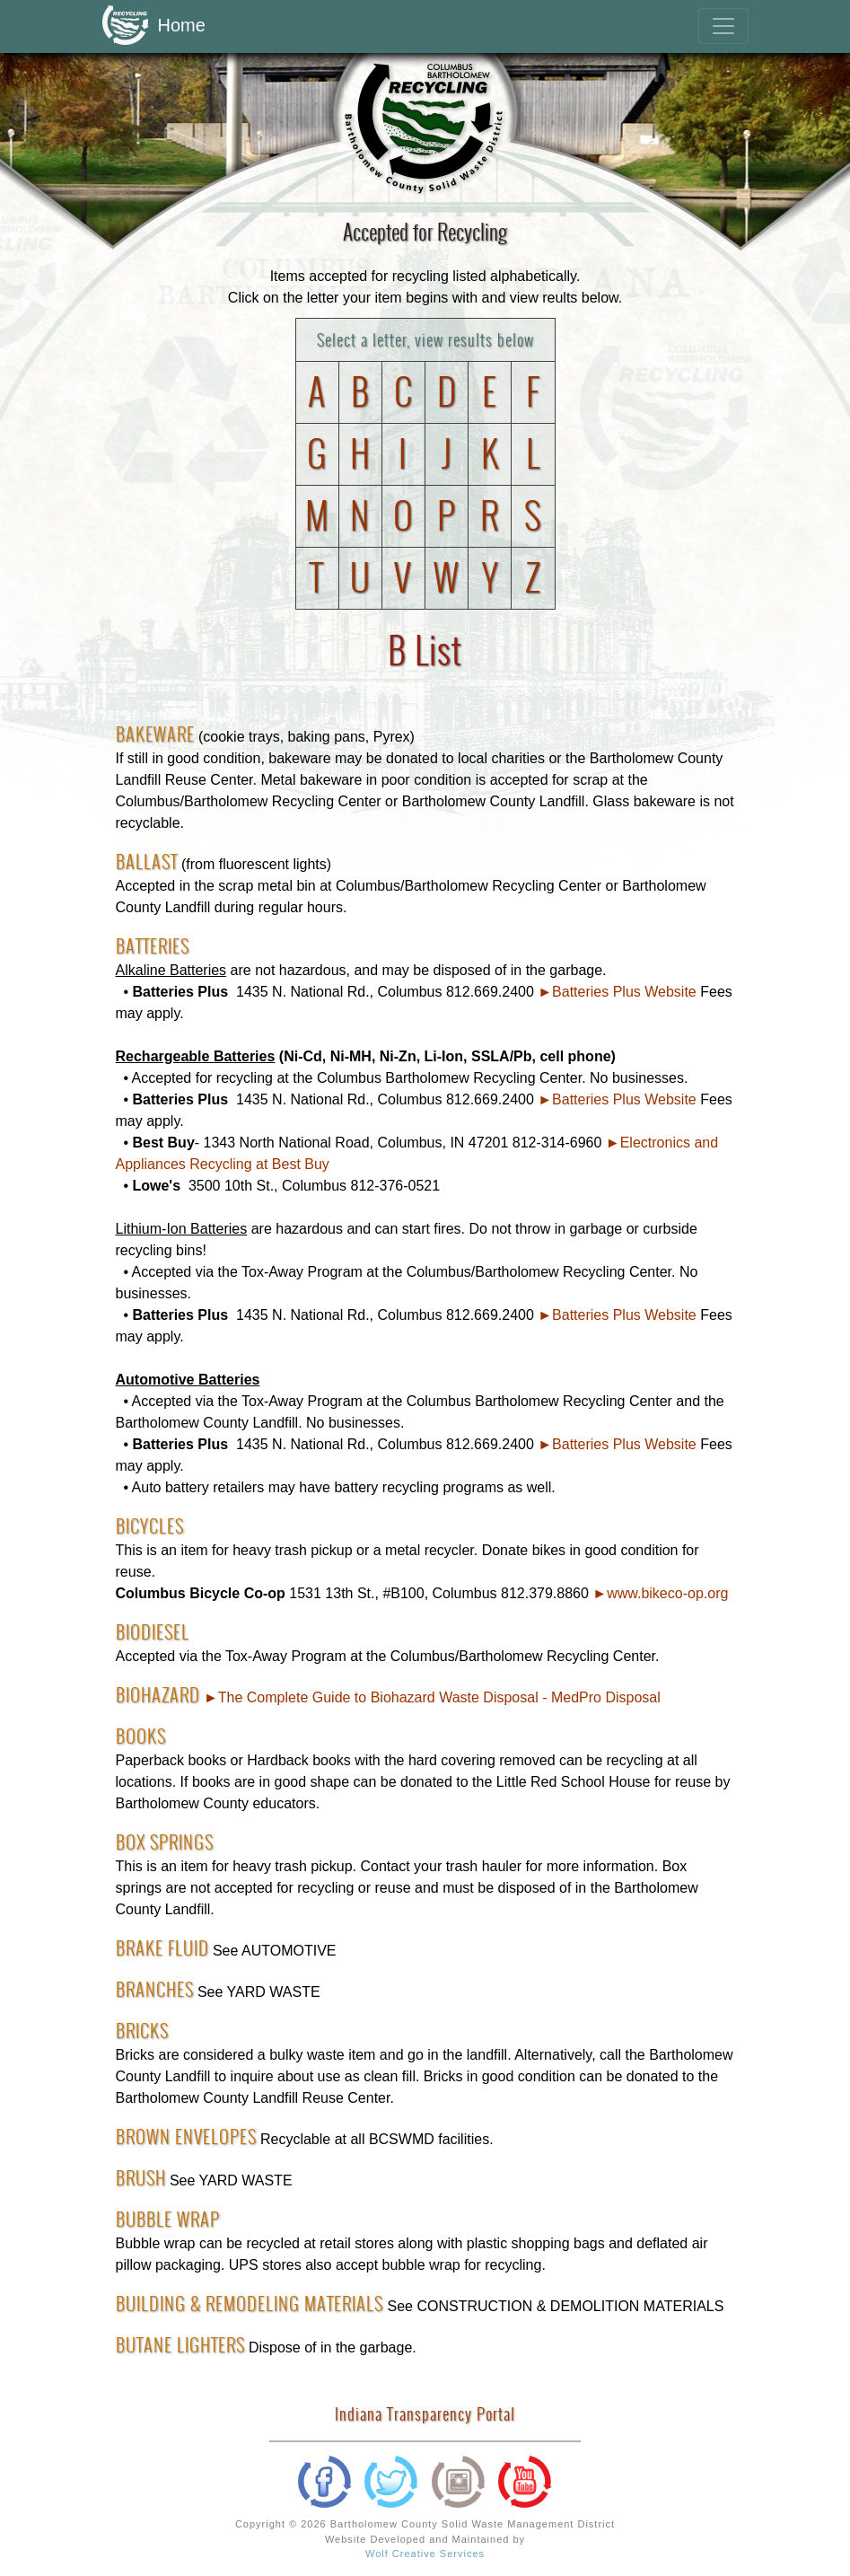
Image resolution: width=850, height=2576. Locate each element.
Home (154, 26)
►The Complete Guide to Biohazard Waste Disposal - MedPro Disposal (432, 1697)
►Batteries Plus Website (617, 991)
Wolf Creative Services (425, 2553)
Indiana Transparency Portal (425, 2414)
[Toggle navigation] (723, 26)
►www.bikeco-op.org (660, 1593)
